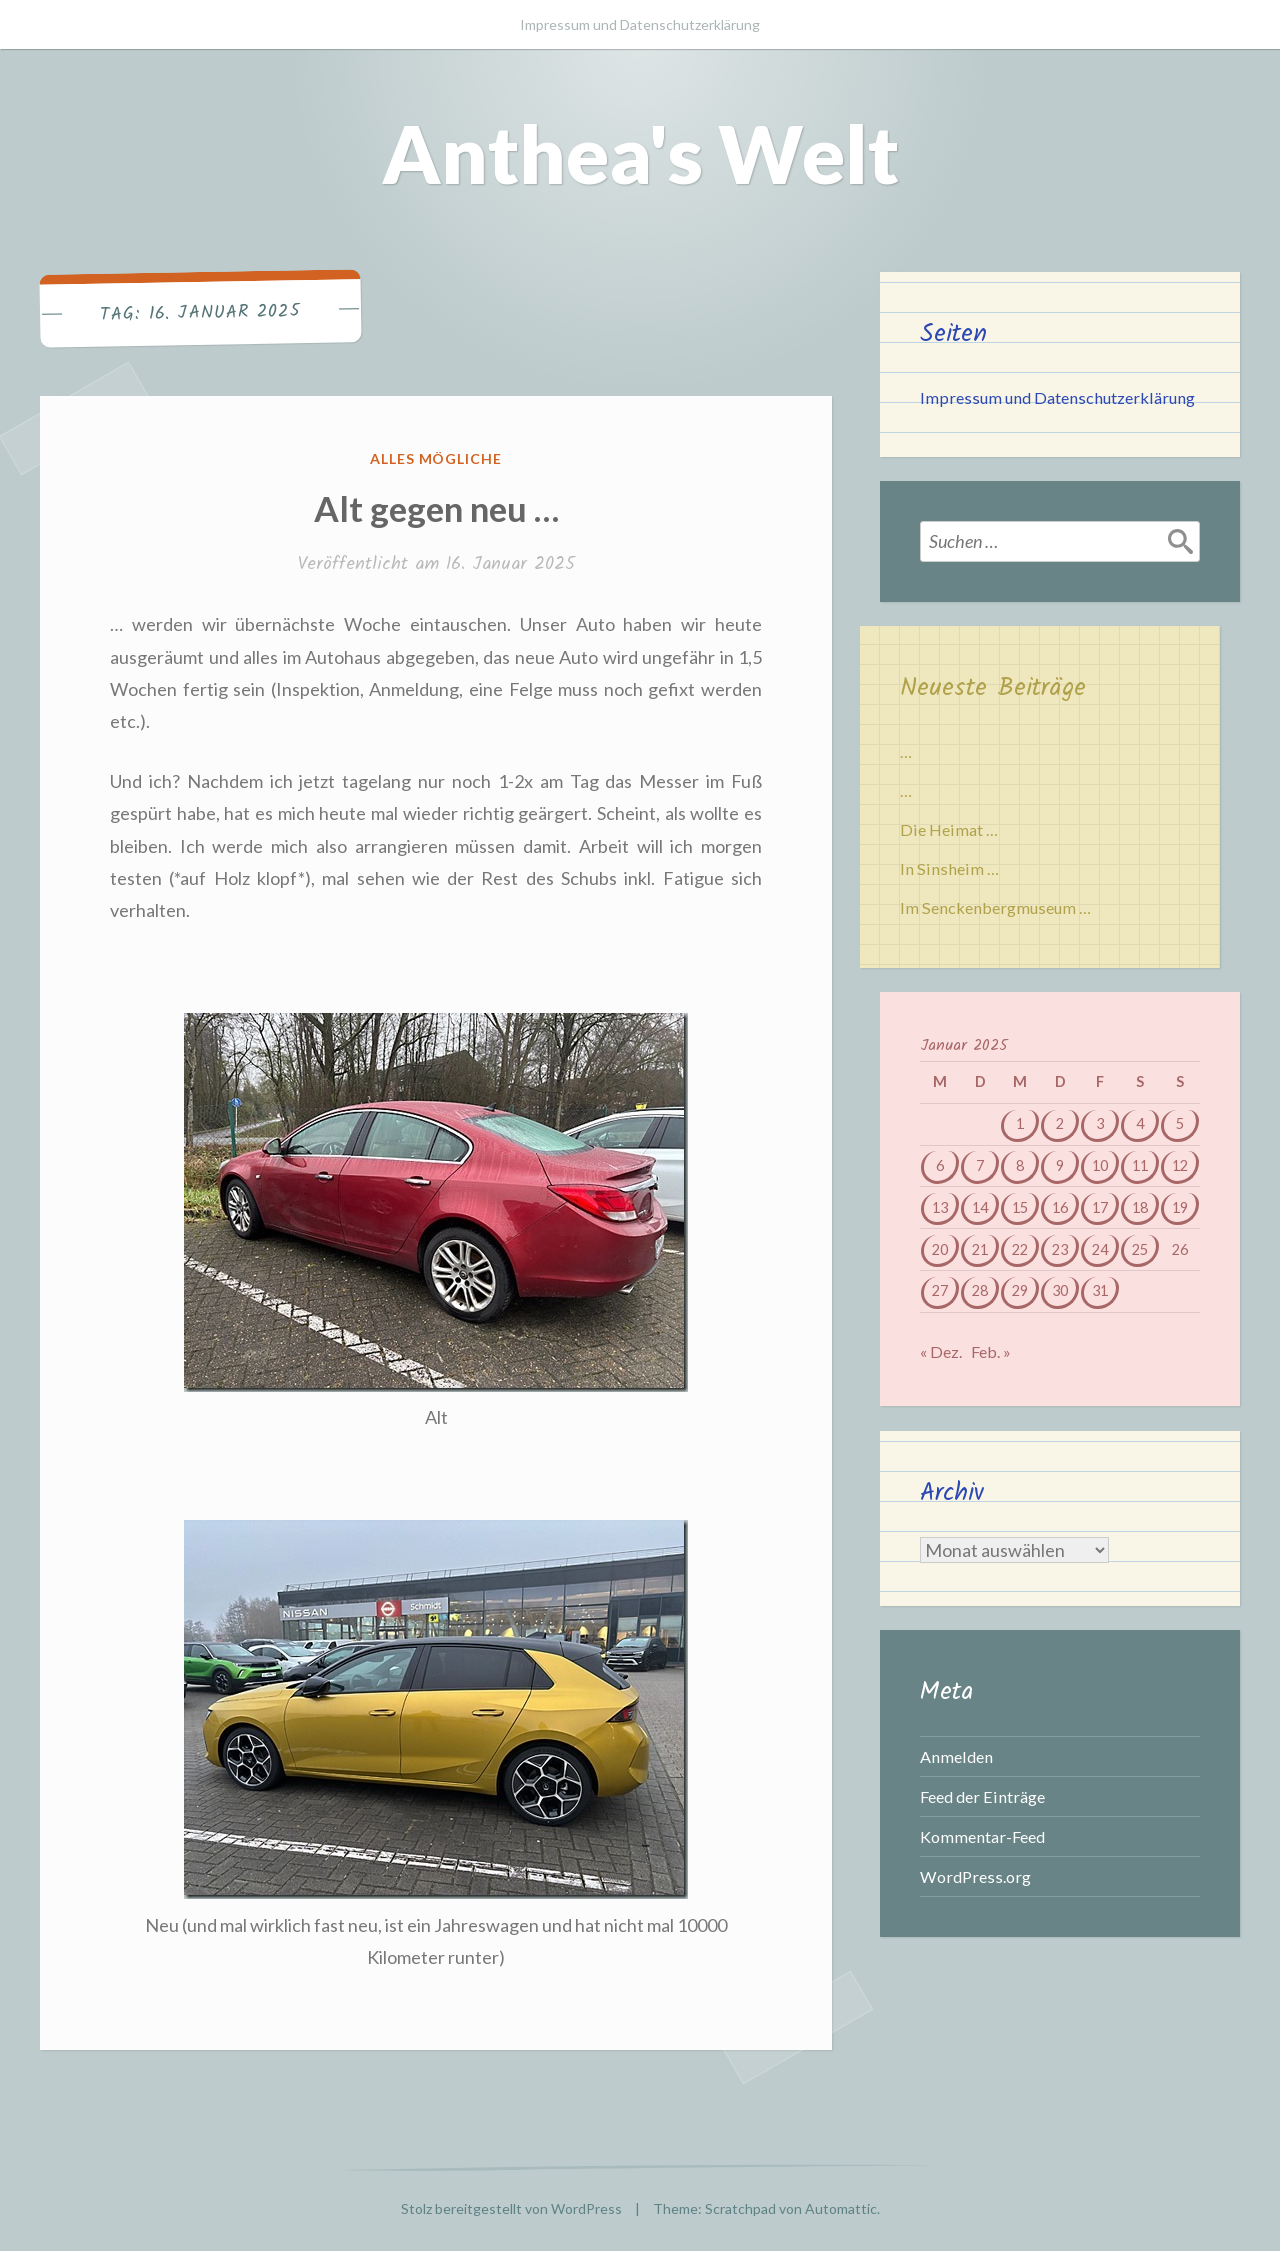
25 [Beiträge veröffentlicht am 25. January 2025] (1140, 1249)
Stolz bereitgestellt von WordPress (511, 2208)
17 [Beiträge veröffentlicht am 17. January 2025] (1100, 1207)
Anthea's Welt (640, 153)
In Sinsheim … (949, 868)
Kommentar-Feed (982, 1836)
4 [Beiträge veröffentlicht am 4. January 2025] (1140, 1123)
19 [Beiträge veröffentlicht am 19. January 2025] (1180, 1207)
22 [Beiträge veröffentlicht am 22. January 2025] (1020, 1249)
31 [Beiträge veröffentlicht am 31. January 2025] (1100, 1290)
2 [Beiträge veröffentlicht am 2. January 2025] (1060, 1123)
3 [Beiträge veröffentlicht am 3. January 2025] (1100, 1123)
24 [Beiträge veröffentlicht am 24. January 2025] (1100, 1249)
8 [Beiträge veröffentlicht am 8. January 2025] (1020, 1165)
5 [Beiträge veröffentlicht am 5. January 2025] (1180, 1123)
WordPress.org (975, 1876)
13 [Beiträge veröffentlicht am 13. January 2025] (940, 1207)
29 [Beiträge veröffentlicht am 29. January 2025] (1020, 1290)
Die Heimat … (949, 829)
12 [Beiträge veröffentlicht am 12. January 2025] (1180, 1165)
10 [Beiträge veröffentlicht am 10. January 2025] (1100, 1165)
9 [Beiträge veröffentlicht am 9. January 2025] (1060, 1165)
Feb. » (991, 1351)
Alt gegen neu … (436, 508)
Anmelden (956, 1756)
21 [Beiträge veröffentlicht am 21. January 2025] (980, 1249)
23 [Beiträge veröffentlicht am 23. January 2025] (1060, 1249)
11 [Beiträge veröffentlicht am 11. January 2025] (1140, 1165)
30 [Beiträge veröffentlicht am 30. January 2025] (1060, 1290)
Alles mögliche (436, 458)
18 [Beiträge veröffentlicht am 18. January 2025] (1140, 1207)
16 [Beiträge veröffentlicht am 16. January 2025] (1060, 1207)
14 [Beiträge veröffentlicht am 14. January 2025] (980, 1207)
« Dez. (941, 1351)
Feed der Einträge (982, 1796)
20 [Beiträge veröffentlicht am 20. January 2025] (940, 1249)
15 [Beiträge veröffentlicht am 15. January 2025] (1020, 1207)
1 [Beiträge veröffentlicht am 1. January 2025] (1020, 1123)
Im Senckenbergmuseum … (995, 907)
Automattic (841, 2208)
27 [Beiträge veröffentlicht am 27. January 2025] (940, 1290)
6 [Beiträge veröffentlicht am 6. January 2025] (940, 1165)
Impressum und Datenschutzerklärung (640, 24)
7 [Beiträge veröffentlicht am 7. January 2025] (980, 1165)
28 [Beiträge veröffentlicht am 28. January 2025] (980, 1290)
